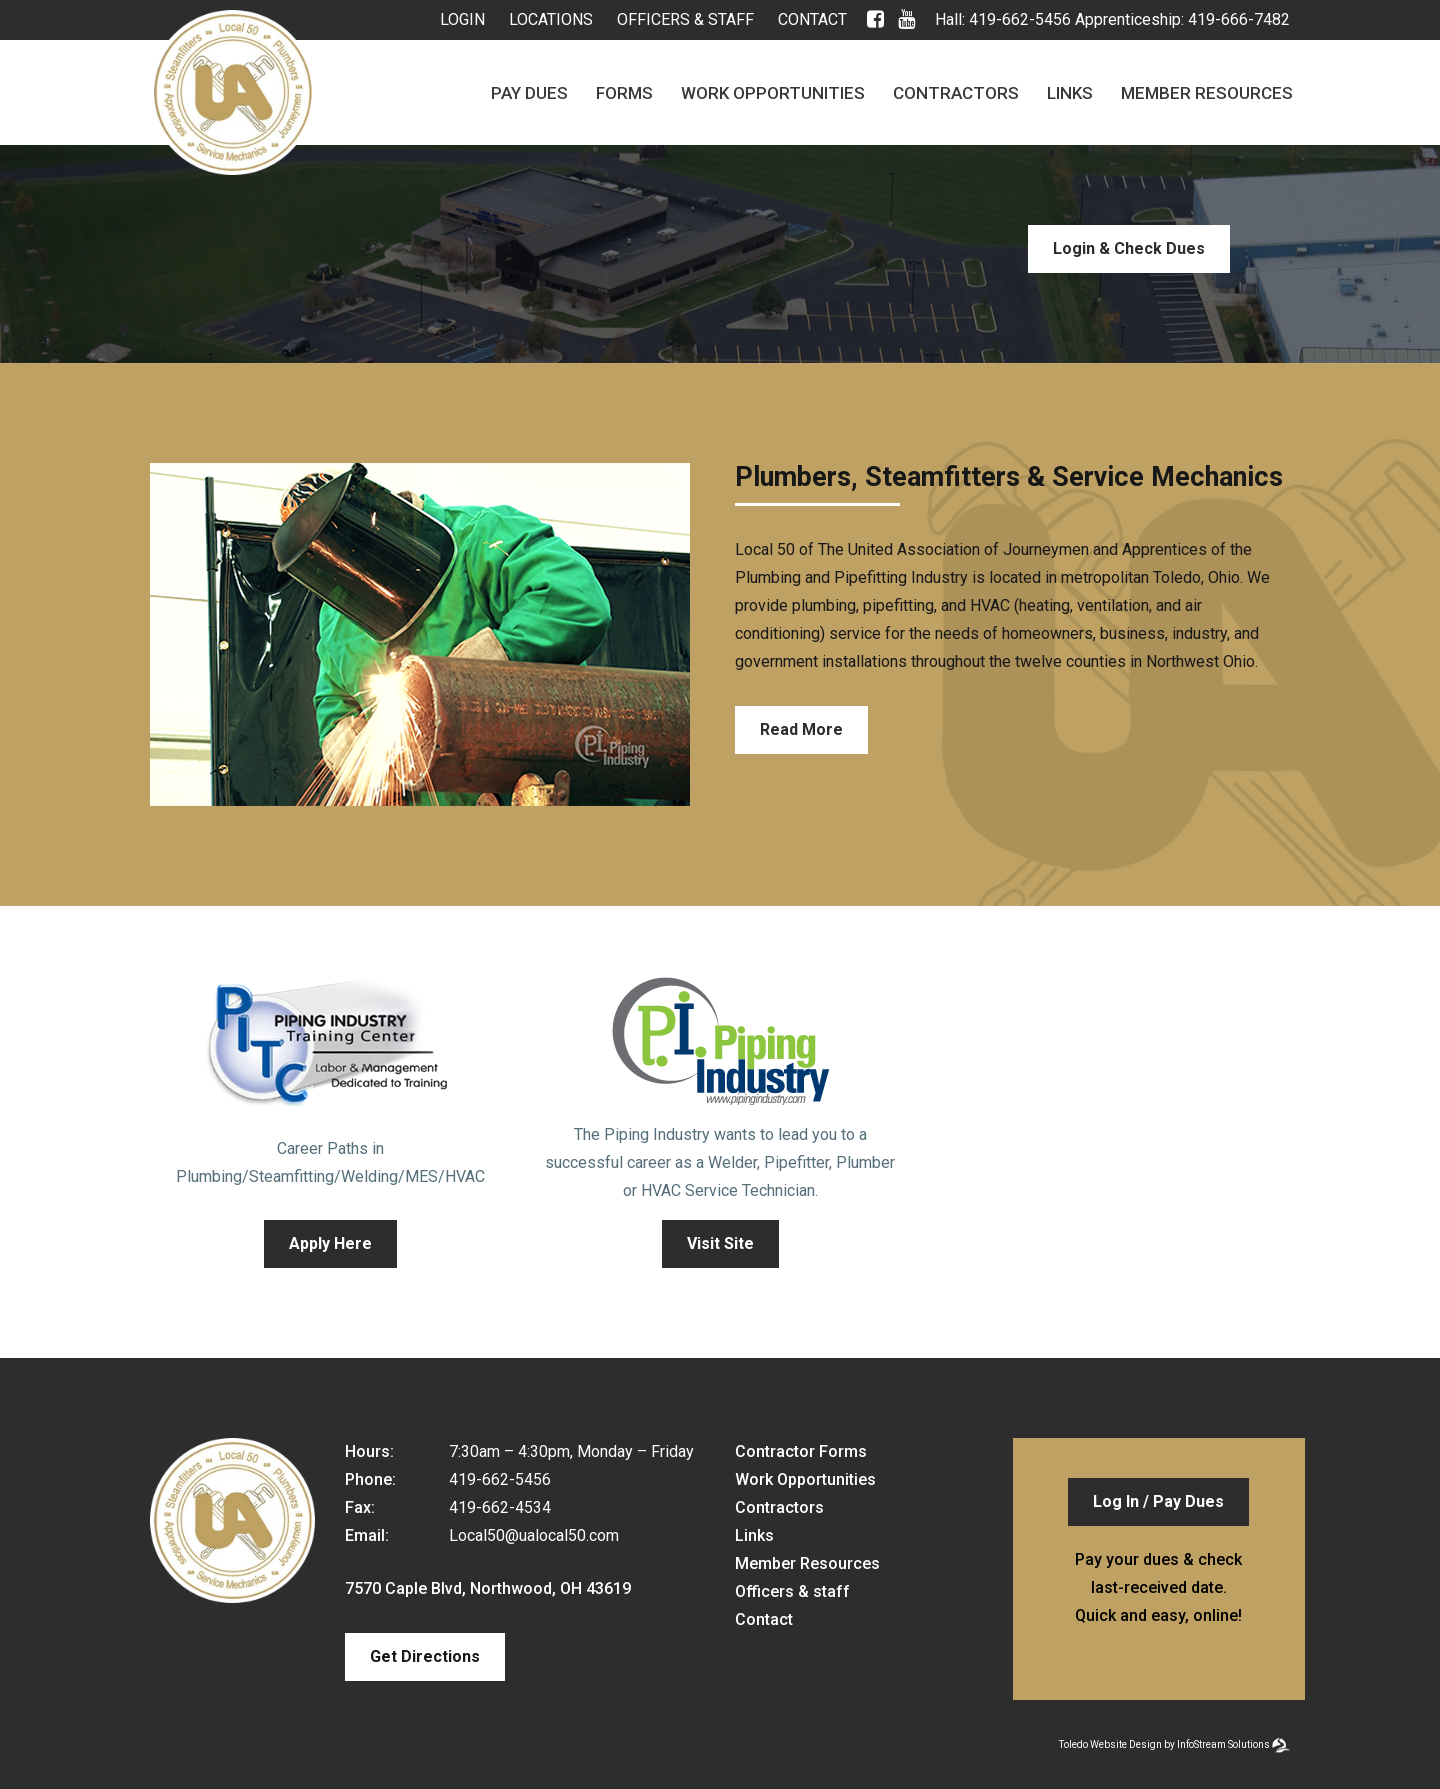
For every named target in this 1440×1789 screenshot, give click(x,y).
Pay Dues (529, 93)
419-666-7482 (1239, 19)
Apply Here (330, 1243)
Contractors (956, 93)
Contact (812, 19)
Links (1070, 93)
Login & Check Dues (1129, 248)
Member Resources (1207, 93)
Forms (624, 93)
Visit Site (720, 1243)
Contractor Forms (801, 1451)
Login (462, 19)
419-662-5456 (1020, 19)
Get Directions (425, 1656)
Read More (801, 729)
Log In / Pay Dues (1158, 1501)
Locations (551, 19)
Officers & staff (685, 19)
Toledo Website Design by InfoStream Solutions (1164, 1744)
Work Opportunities (773, 93)
